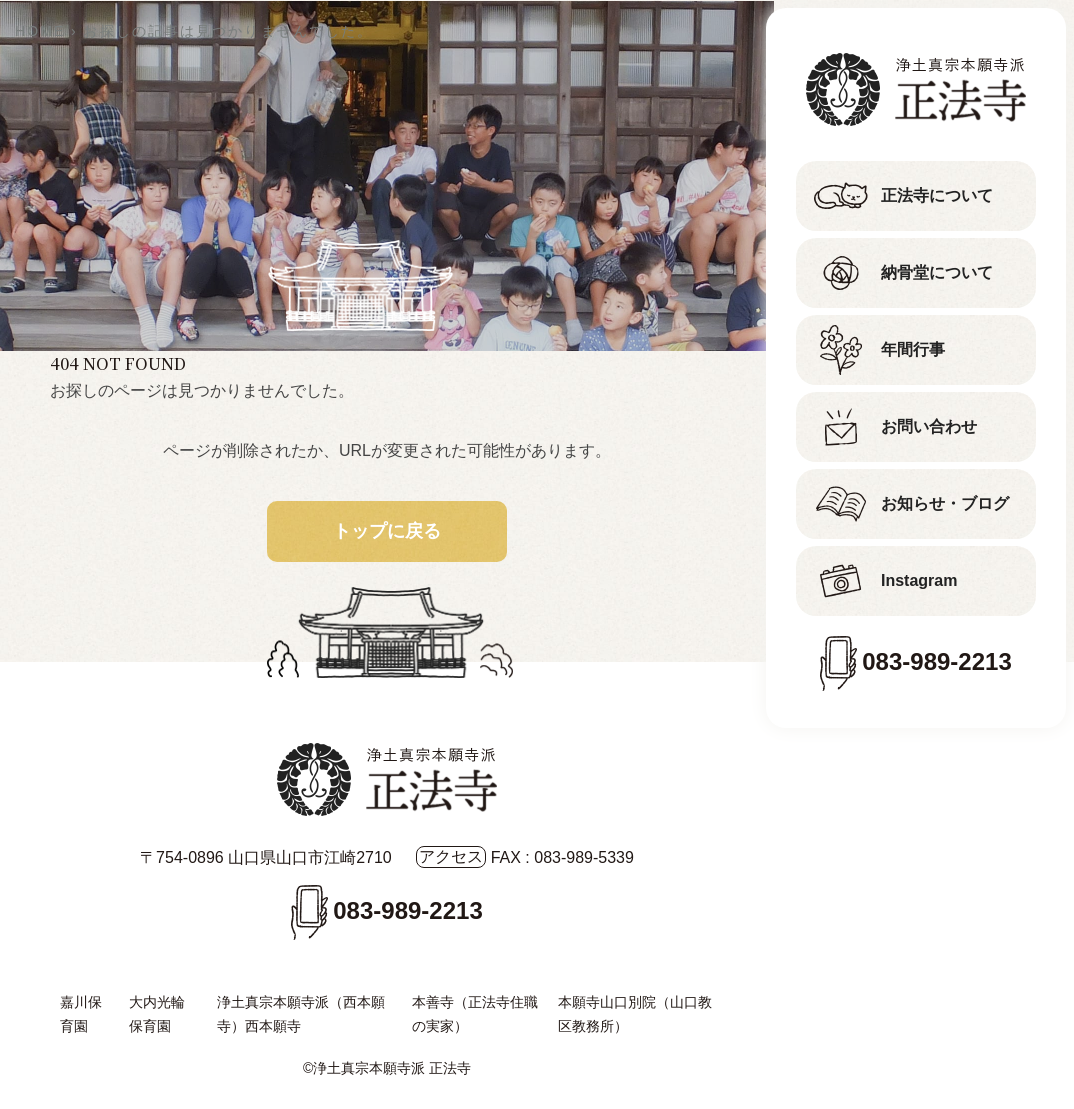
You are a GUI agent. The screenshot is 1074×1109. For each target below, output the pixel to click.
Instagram (919, 580)
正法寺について (937, 195)
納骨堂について (937, 272)
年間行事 (913, 349)
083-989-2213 (936, 661)
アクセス (451, 856)
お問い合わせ (929, 426)
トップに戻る (387, 531)
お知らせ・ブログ (945, 503)
